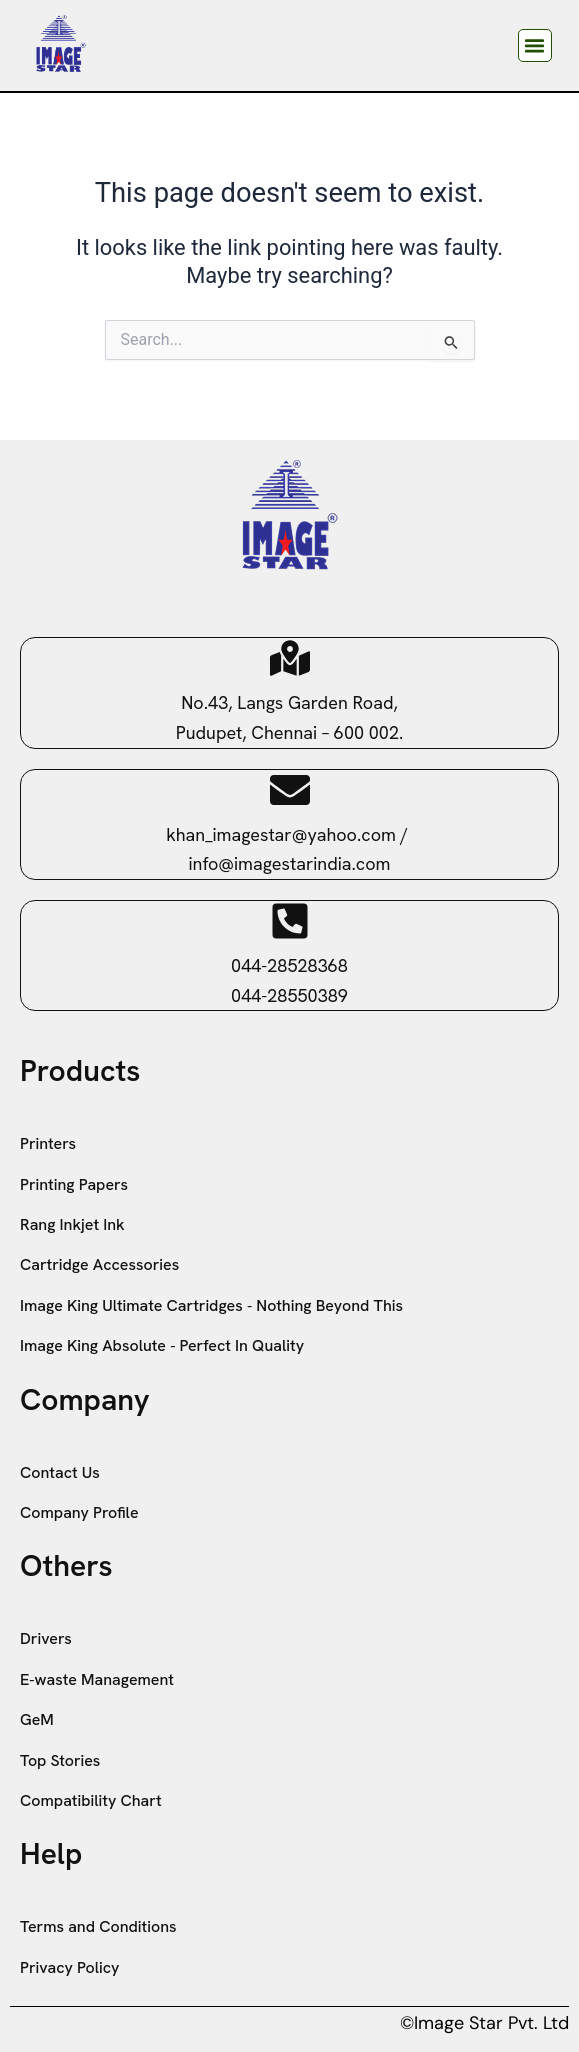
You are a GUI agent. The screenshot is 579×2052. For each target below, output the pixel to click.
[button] (535, 46)
